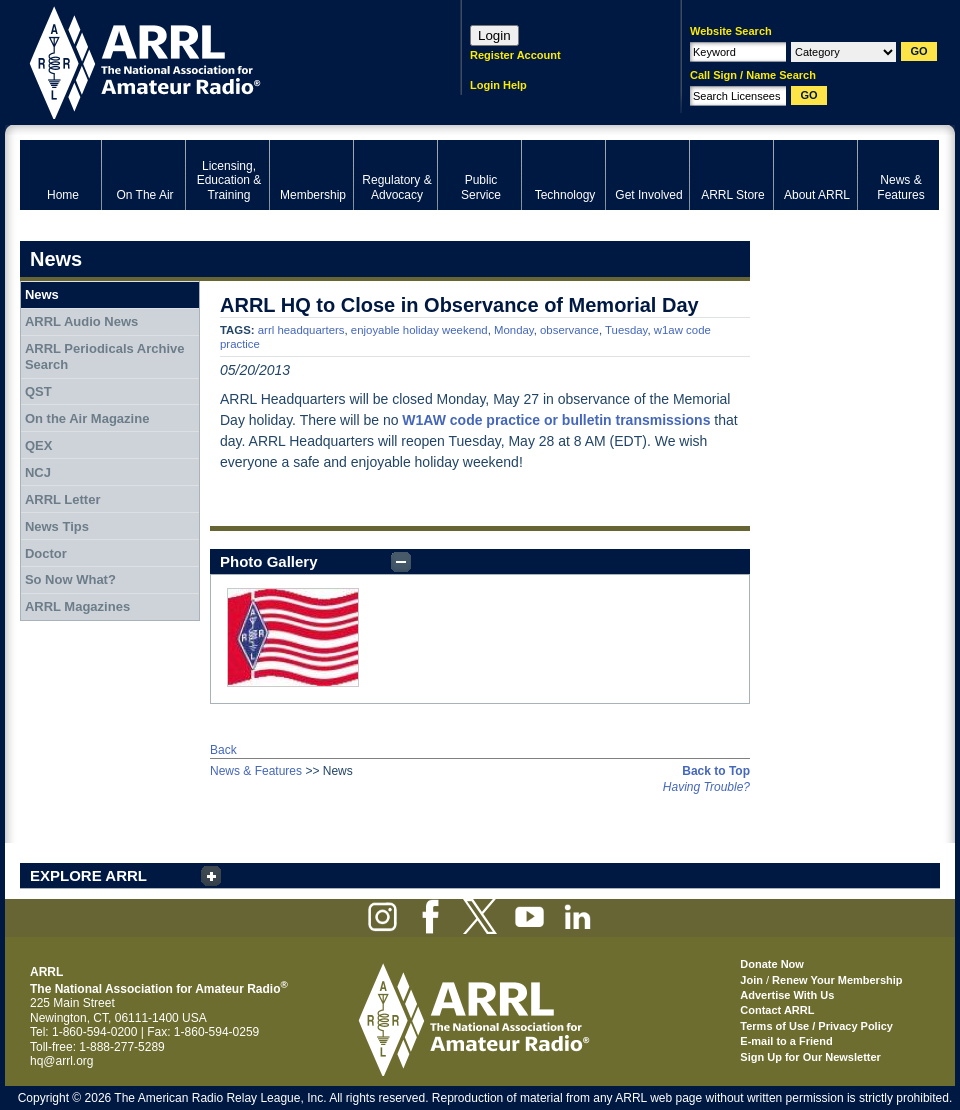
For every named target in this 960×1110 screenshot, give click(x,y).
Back (223, 750)
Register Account (515, 55)
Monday (514, 330)
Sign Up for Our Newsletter (810, 1057)
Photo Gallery (269, 561)
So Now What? (70, 579)
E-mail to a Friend (786, 1041)
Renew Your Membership (837, 980)
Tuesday (626, 330)
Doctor (46, 553)
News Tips (57, 526)
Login (494, 35)
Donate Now (772, 964)
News (42, 294)
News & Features (256, 771)
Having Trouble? (706, 787)
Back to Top (716, 771)
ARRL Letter (63, 499)
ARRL (214, 60)
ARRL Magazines (77, 606)
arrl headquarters (301, 330)
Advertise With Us (787, 995)
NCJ (38, 472)
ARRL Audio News (81, 321)
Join (751, 980)
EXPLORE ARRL (88, 875)
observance (569, 330)
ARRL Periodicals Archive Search (105, 356)
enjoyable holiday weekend (419, 330)
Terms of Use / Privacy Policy (816, 1026)
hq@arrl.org (62, 1061)
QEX (38, 445)
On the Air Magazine (87, 418)
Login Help (498, 85)
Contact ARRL (777, 1010)
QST (38, 391)
